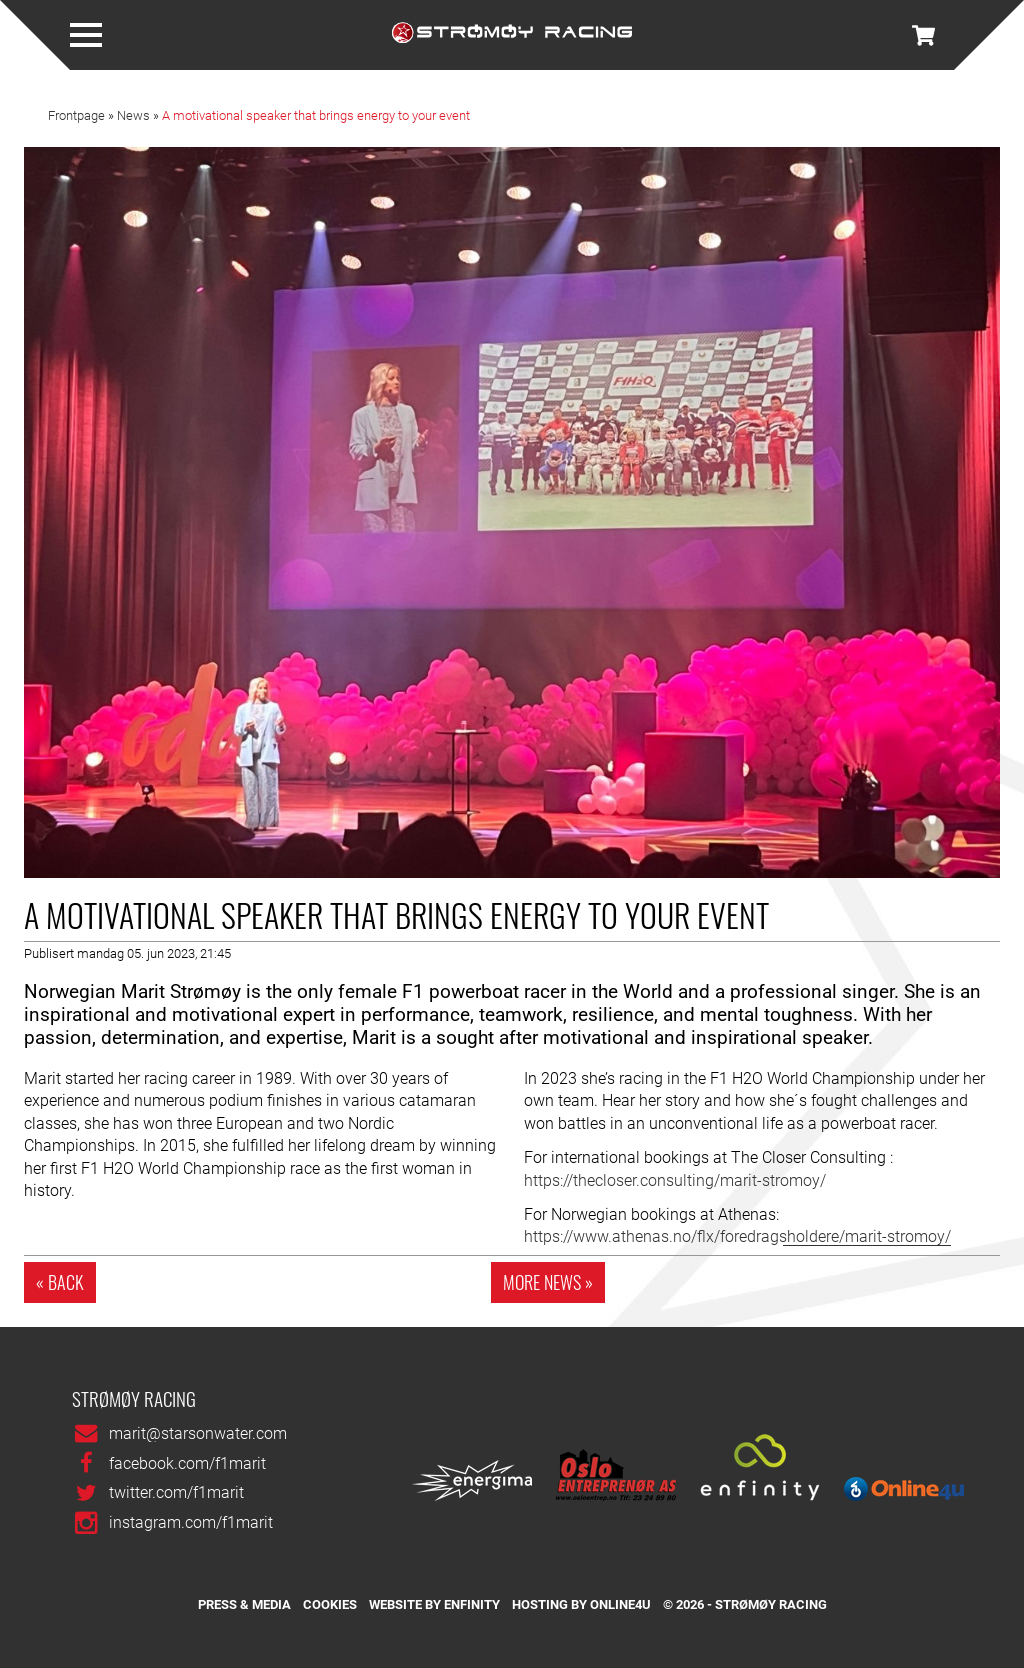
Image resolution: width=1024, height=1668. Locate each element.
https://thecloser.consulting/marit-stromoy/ (675, 1180)
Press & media (244, 1604)
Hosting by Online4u (581, 1604)
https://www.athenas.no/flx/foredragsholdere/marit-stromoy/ (737, 1236)
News (133, 116)
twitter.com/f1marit (176, 1492)
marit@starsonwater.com (198, 1433)
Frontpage (76, 116)
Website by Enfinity (434, 1604)
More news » (548, 1282)
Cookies (330, 1604)
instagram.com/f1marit (191, 1522)
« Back (60, 1282)
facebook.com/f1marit (187, 1463)
